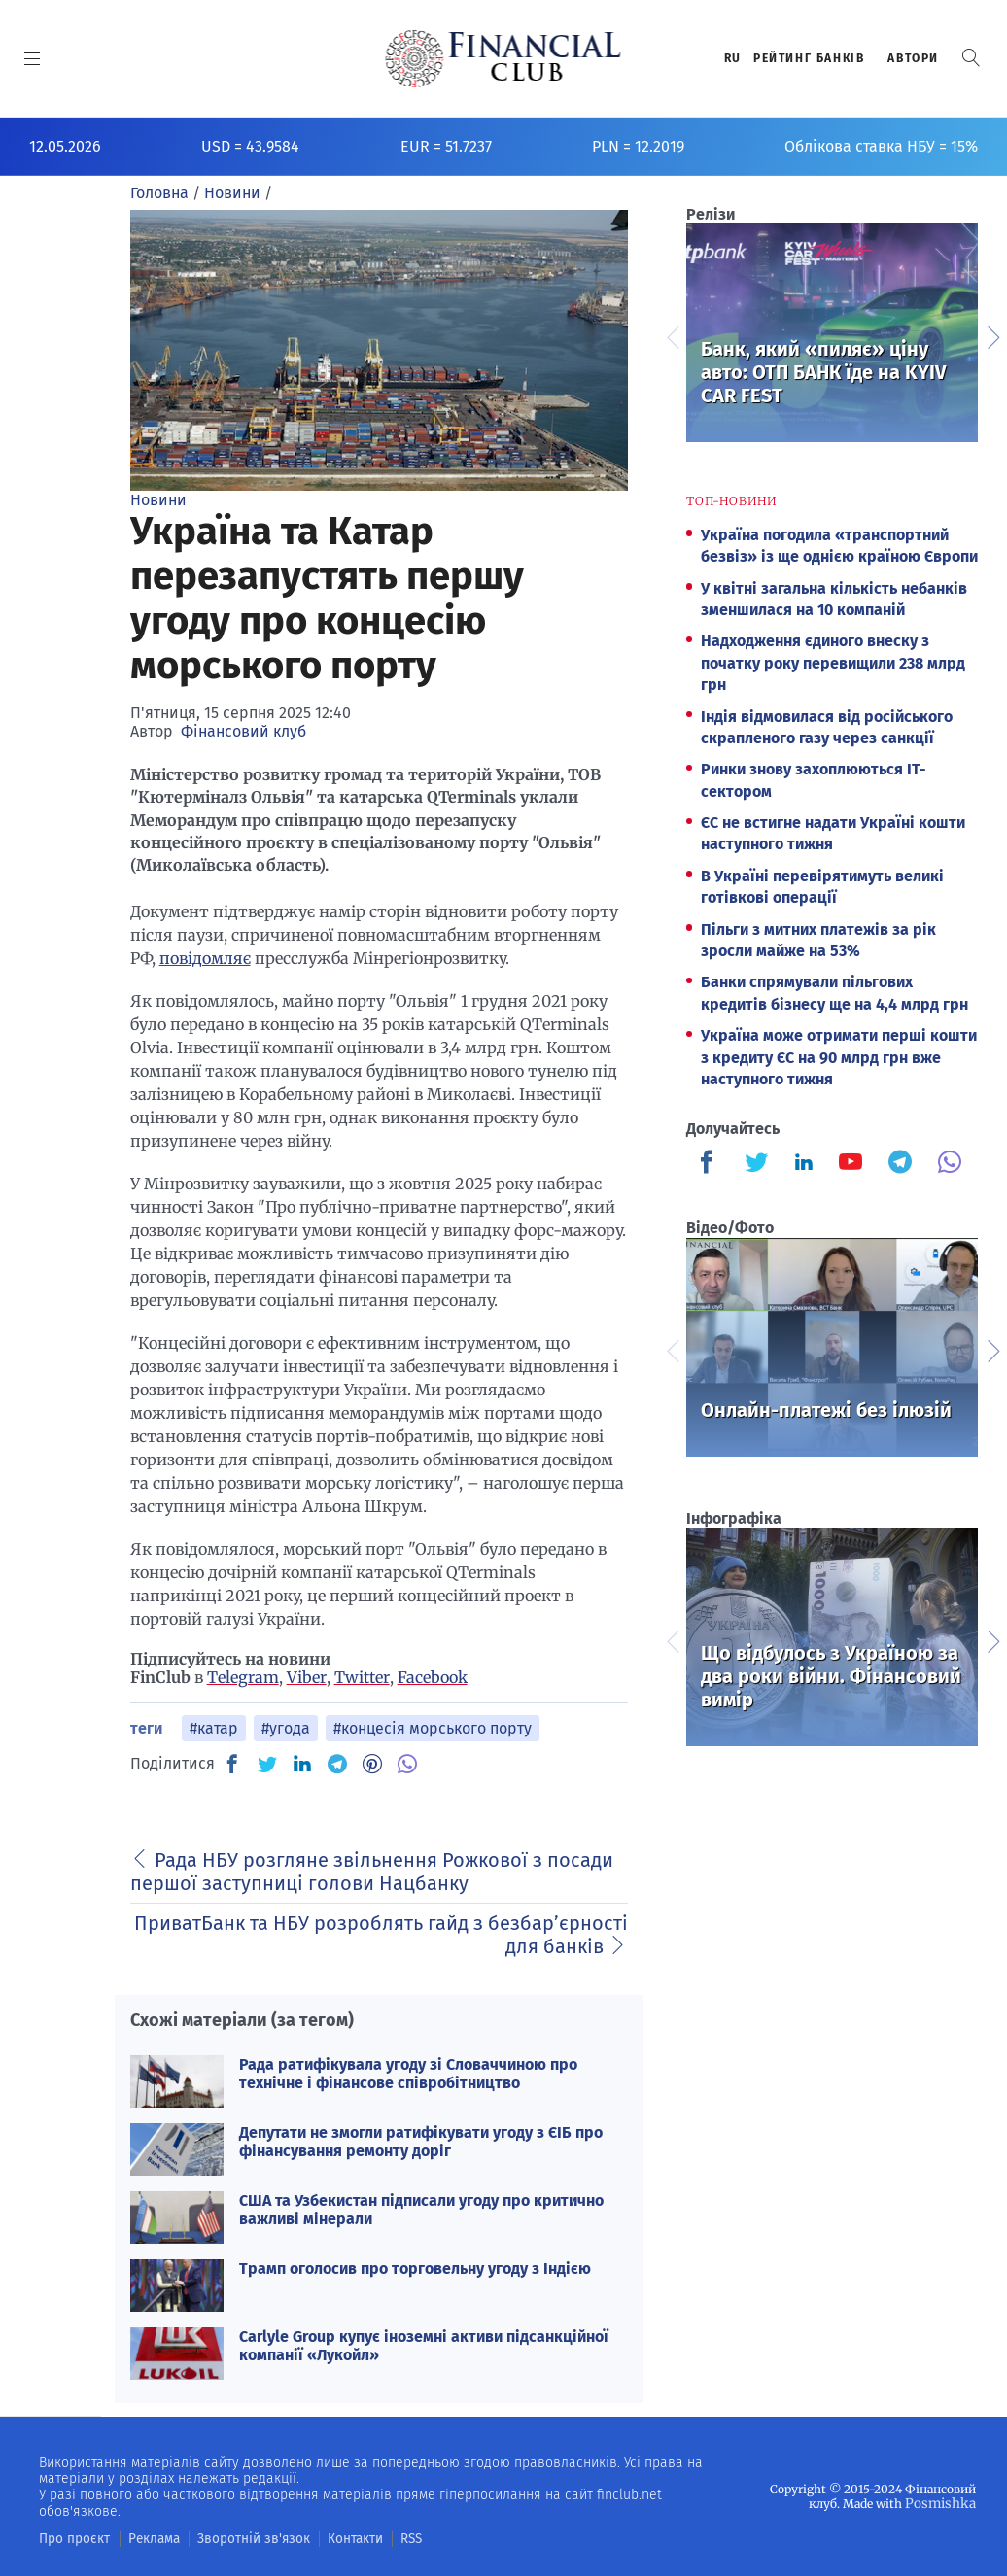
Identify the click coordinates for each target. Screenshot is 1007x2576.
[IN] (302, 1764)
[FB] (232, 1763)
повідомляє (205, 958)
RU (733, 58)
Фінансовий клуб (243, 731)
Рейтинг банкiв (808, 58)
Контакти (324, 2538)
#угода (285, 1728)
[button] (971, 58)
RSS (376, 2538)
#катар (214, 1728)
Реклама (142, 2538)
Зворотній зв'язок (233, 2538)
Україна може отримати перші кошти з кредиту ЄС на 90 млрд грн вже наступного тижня (839, 1057)
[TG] (337, 1763)
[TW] (267, 1763)
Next (992, 335)
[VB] (407, 1763)
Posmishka (944, 2502)
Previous (671, 335)
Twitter (362, 1677)
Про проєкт (69, 2538)
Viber (307, 1677)
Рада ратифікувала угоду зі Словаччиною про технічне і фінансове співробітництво (408, 2073)
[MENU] (33, 58)
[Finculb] (710, 1164)
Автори (913, 58)
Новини (158, 500)
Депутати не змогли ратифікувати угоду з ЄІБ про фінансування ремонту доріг (421, 2141)
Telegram (243, 1677)
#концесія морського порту (432, 1728)
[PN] (372, 1763)
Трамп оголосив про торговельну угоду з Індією (415, 2268)
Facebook (433, 1677)
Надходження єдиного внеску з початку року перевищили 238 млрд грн (833, 663)
